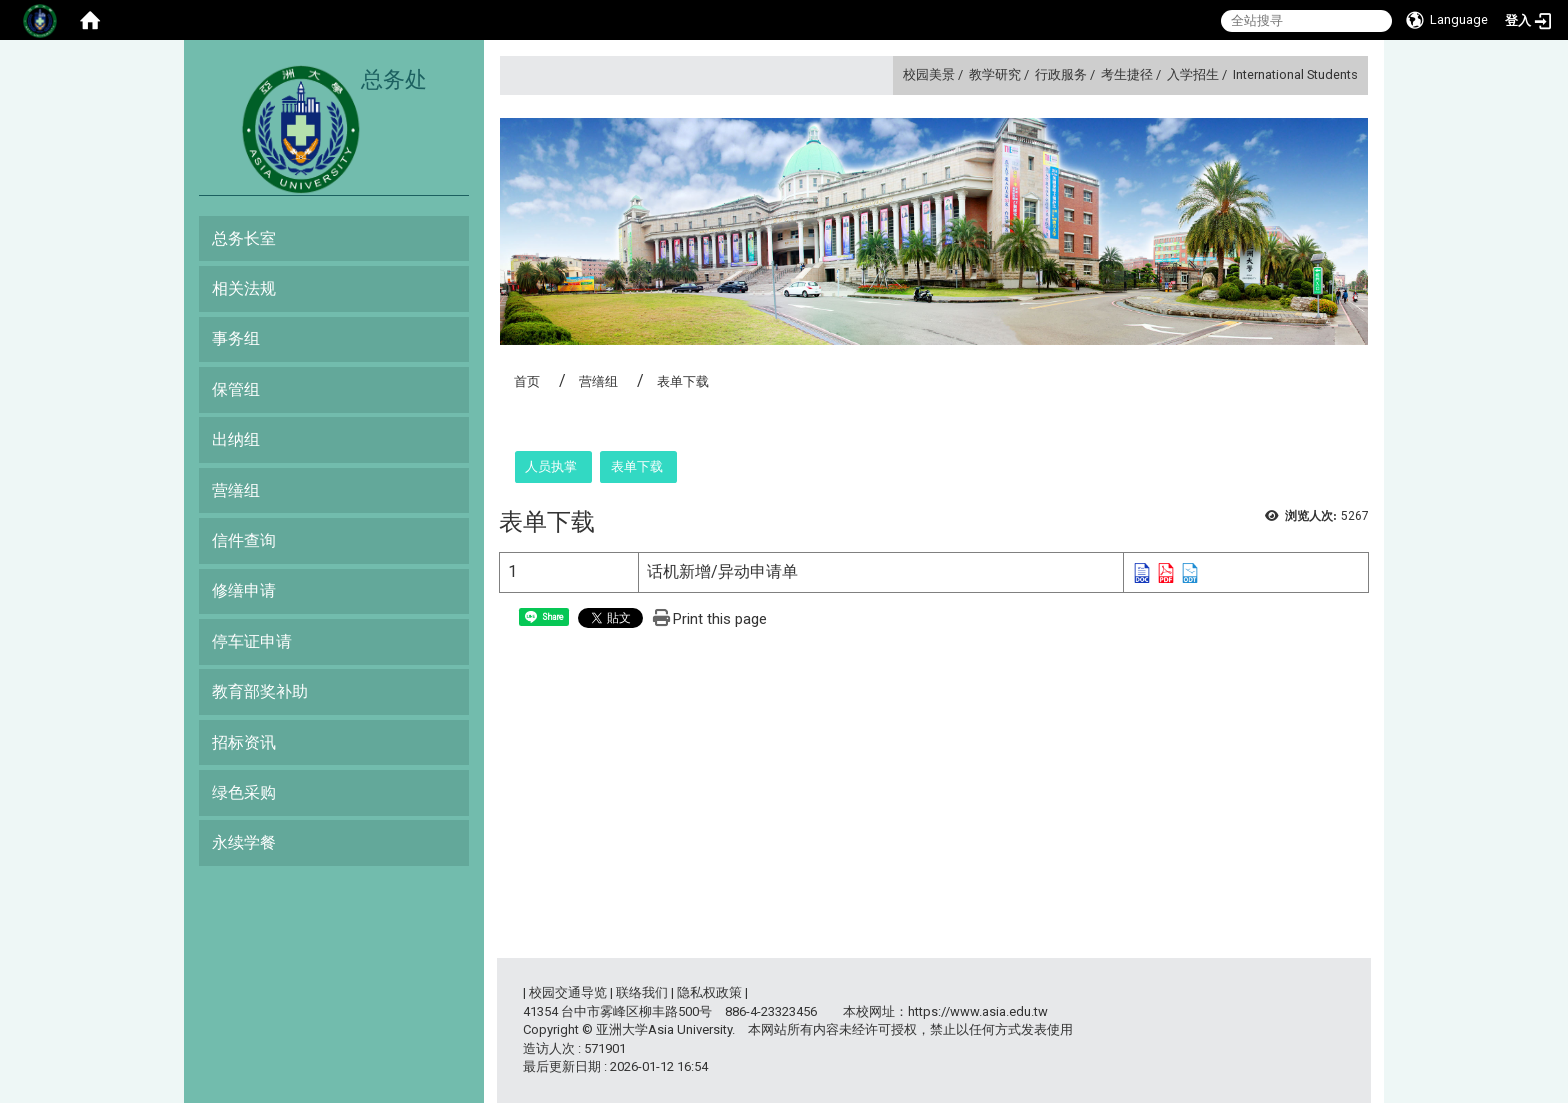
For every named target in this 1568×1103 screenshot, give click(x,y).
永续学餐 (244, 842)
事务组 (236, 338)
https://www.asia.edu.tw (978, 1011)
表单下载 (637, 466)
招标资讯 (244, 742)
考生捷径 (1127, 74)
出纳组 (236, 439)
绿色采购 (244, 792)
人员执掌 (551, 466)
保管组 (236, 389)
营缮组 (236, 490)
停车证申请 (252, 641)
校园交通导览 (568, 992)
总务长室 (244, 238)
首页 (527, 381)
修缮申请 (244, 590)
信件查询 (244, 540)
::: (895, 74)
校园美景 (929, 74)
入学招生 (1193, 74)
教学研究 (995, 74)
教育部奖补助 (260, 691)
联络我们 (642, 992)
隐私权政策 (709, 992)
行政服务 (1061, 74)
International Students (1295, 74)
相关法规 (244, 288)
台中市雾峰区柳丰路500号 (636, 1011)
